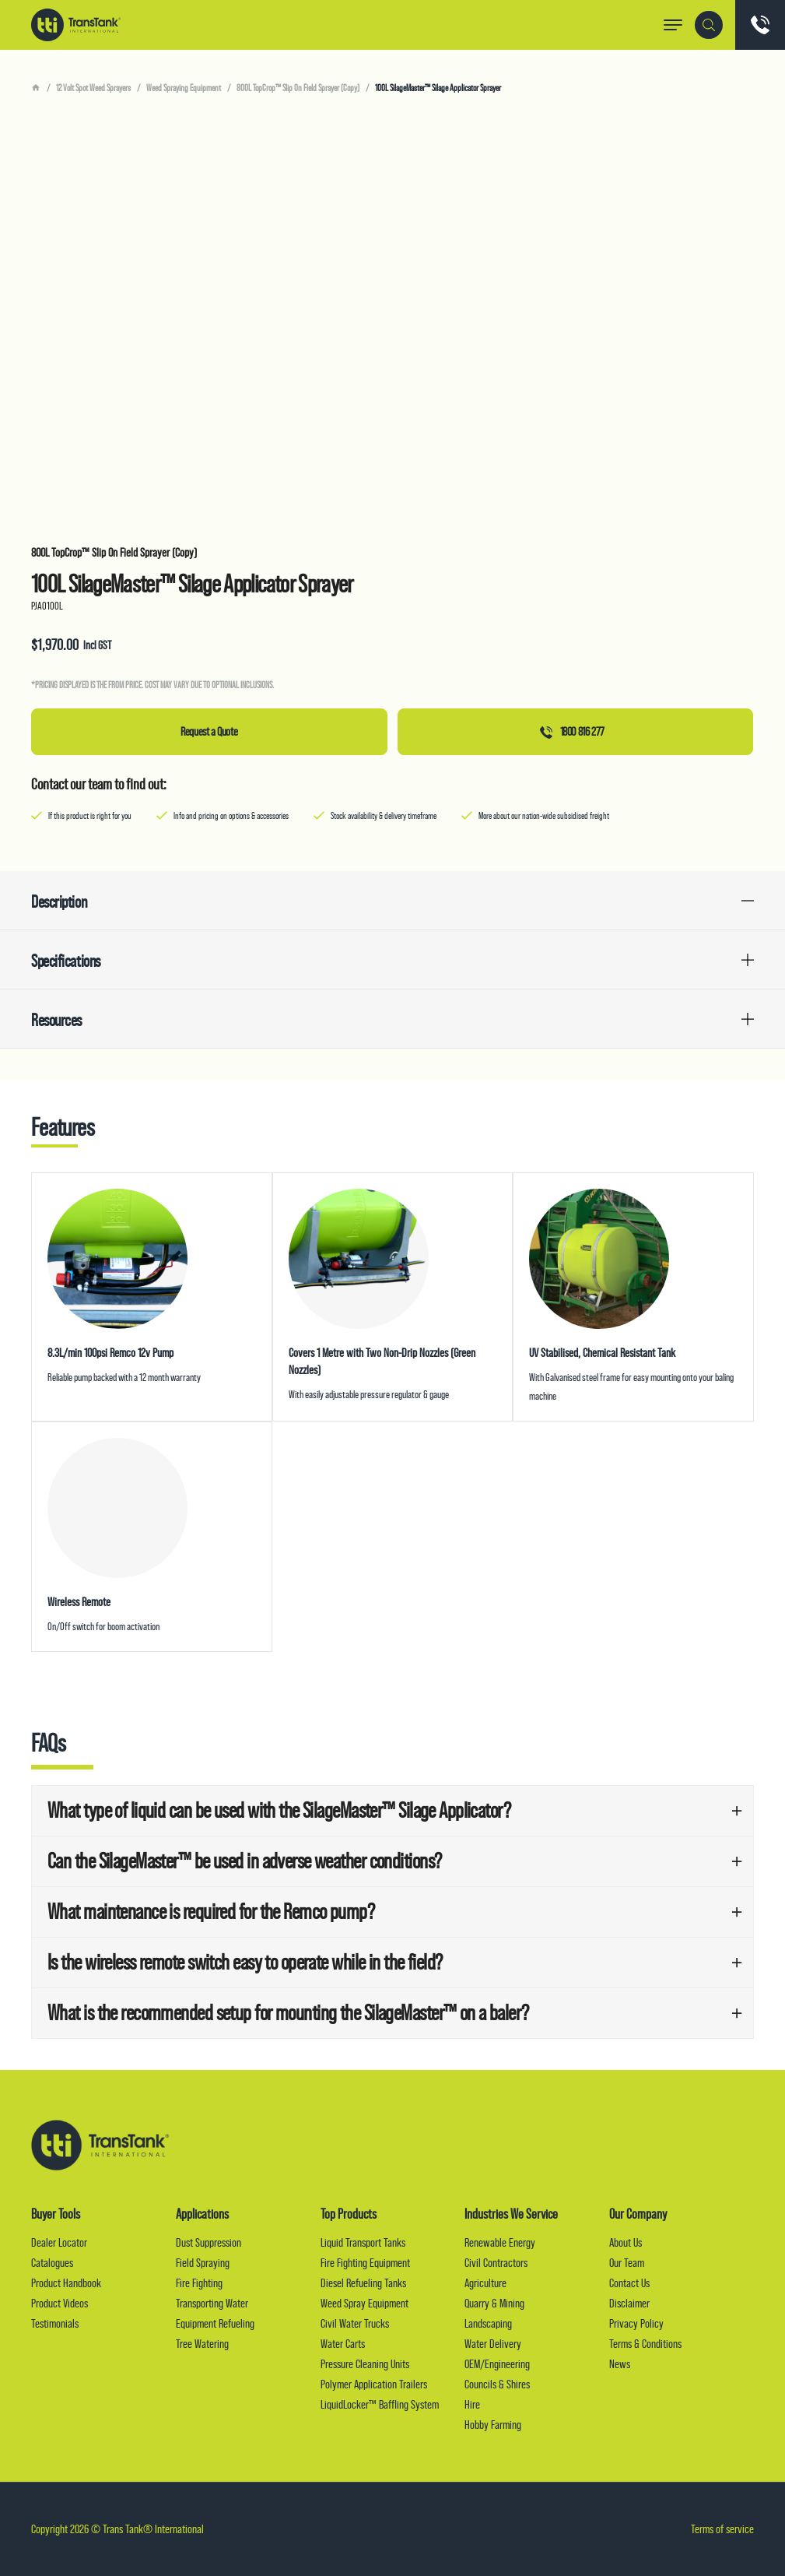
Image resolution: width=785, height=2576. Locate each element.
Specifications (65, 961)
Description (58, 902)
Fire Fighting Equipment (365, 2262)
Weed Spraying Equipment (183, 88)
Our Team (626, 2262)
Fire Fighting (199, 2283)
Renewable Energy (499, 2242)
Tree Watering (202, 2343)
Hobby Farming (492, 2424)
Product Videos (59, 2303)
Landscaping (488, 2323)
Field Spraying (203, 2262)
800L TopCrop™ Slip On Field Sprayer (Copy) (298, 88)
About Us (625, 2242)
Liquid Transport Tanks (363, 2242)
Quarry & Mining (494, 2303)
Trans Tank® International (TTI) (76, 25)
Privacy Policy (636, 2323)
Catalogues (52, 2262)
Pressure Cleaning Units (365, 2363)
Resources (56, 1020)
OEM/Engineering (497, 2363)
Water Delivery (492, 2343)
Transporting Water (212, 2303)
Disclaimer (629, 2303)
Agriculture (485, 2283)
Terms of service (722, 2529)
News (619, 2363)
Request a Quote (208, 731)
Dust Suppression (208, 2242)
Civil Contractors (495, 2262)
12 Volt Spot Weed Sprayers (93, 88)
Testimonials (55, 2323)
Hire (472, 2404)
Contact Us (629, 2283)
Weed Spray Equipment (364, 2303)
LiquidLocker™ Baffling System (380, 2404)
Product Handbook (66, 2283)
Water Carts (343, 2343)
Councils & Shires (497, 2384)
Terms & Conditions (645, 2343)
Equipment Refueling (215, 2323)
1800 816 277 (572, 731)
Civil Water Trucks (355, 2323)
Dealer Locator (59, 2242)
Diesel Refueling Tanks (363, 2283)
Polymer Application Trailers (374, 2384)
